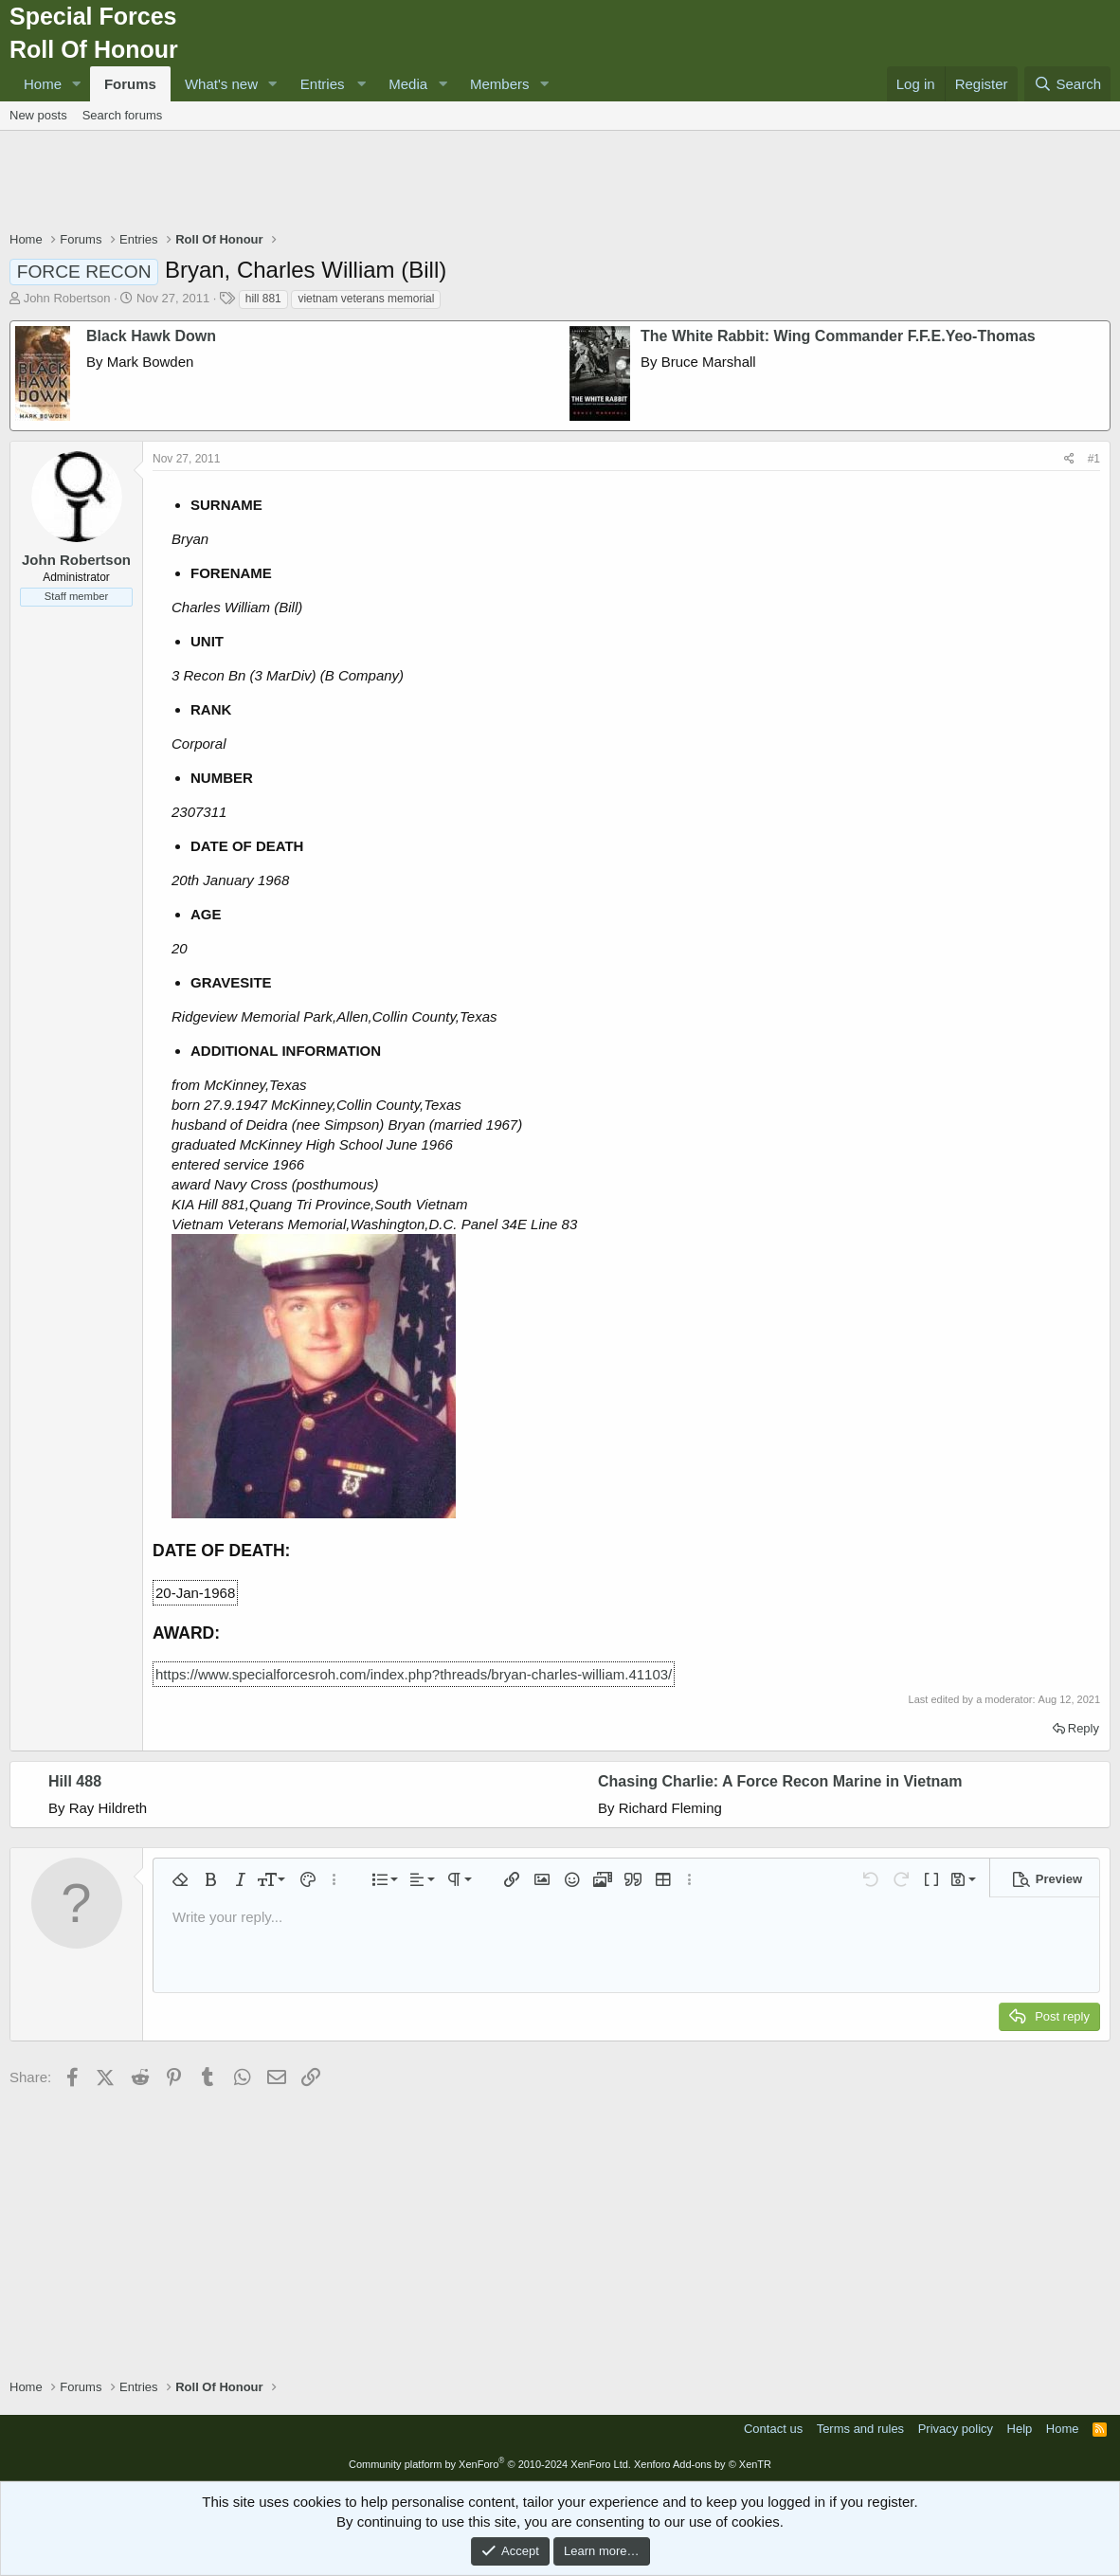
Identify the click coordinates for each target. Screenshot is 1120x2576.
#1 (1094, 458)
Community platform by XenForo (490, 2464)
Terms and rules (860, 2429)
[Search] (1067, 83)
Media (407, 84)
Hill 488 (74, 1781)
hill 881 (263, 298)
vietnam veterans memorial (366, 298)
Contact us (773, 2429)
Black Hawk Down (151, 336)
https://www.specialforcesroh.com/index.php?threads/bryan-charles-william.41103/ (413, 1674)
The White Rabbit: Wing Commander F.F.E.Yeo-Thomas (838, 336)
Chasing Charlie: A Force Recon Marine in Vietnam (780, 1781)
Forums (130, 84)
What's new (221, 84)
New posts (38, 115)
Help (1020, 2429)
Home (43, 84)
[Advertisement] (560, 183)
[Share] (1069, 459)
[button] (76, 83)
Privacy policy (955, 2429)
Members (500, 84)
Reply (1083, 1728)
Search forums (122, 115)
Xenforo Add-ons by (702, 2464)
